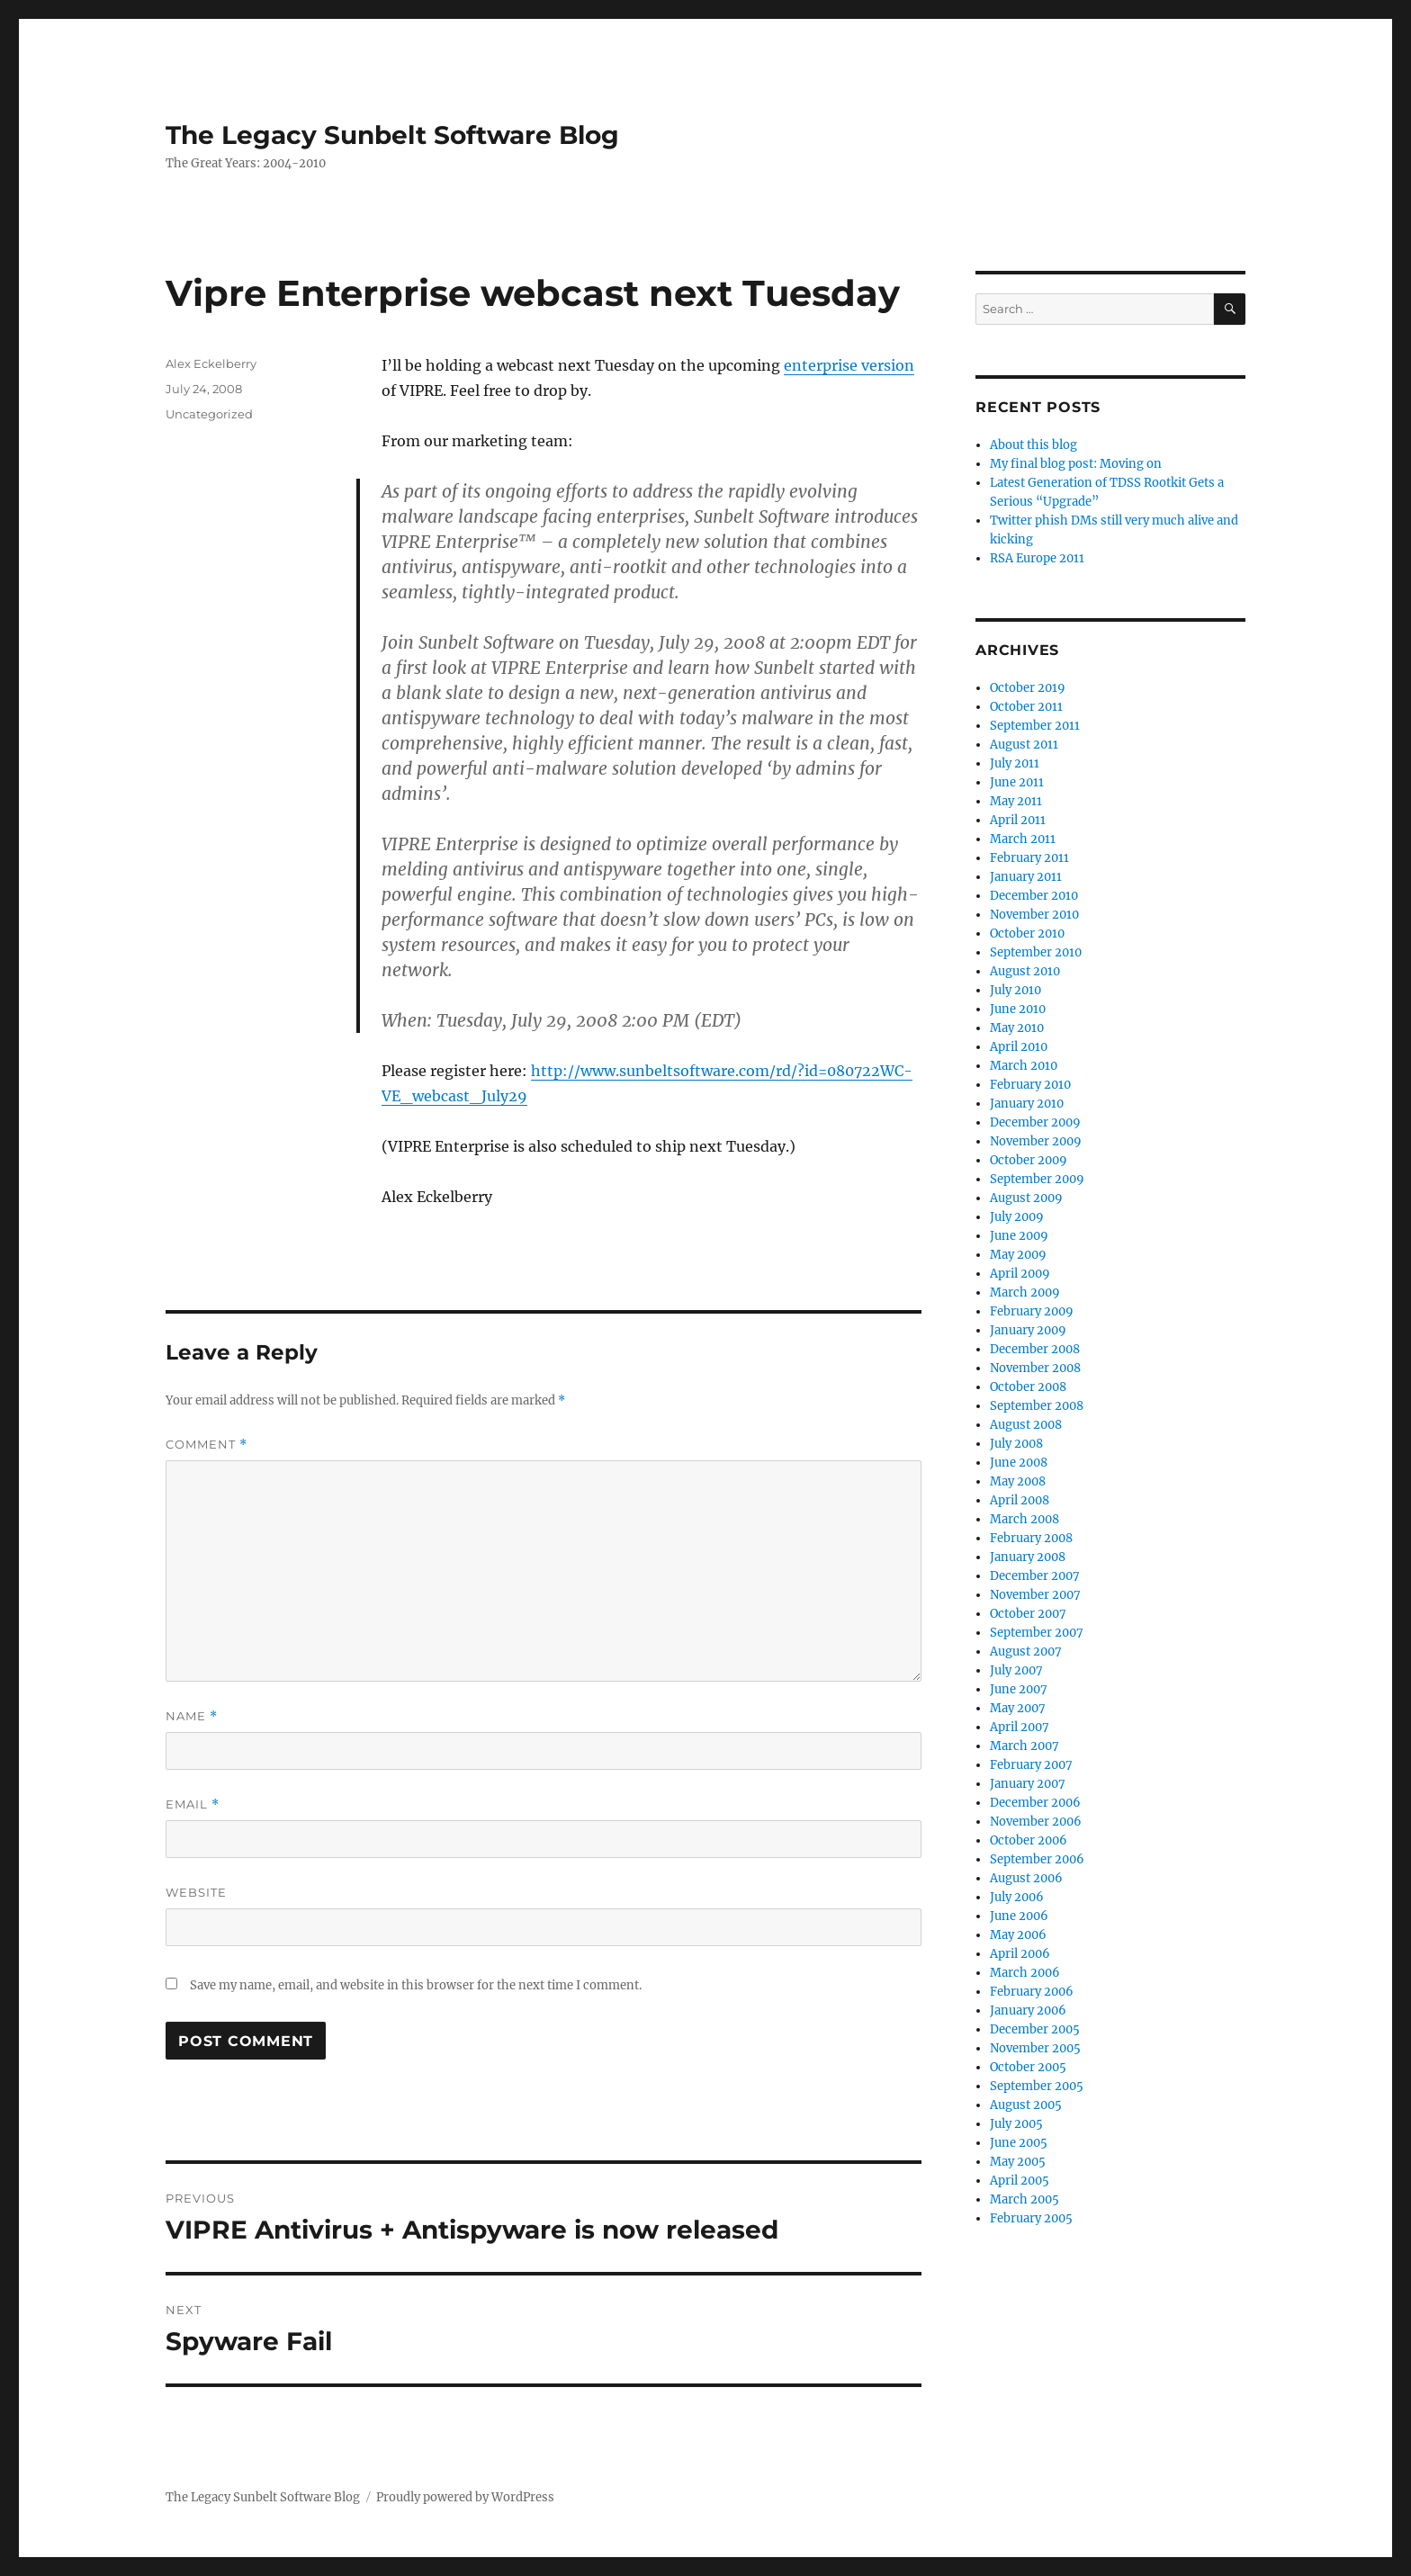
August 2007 (1026, 1651)
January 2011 (1026, 876)
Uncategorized (209, 414)
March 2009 (1025, 1292)
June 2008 (1018, 1462)
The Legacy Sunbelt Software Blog (392, 135)
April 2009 (1020, 1273)
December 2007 (1035, 1576)
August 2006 (1026, 1878)
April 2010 (1018, 1047)
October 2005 (1028, 2067)
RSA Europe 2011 (1037, 558)
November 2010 (1034, 914)
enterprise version (849, 365)
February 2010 (1030, 1084)
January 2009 (1028, 1330)
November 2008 (1035, 1368)
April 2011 (1018, 820)
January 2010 (1027, 1103)
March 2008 (1024, 1519)
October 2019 (1027, 688)
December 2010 (1034, 895)
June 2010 (1018, 1009)
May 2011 (1016, 801)
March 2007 (1024, 1746)
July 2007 (1016, 1670)
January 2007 (1027, 1783)
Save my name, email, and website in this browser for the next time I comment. (416, 1985)
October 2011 (1026, 706)
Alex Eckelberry (211, 363)
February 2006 (1032, 1991)
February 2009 (1032, 1311)
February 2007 (1031, 1765)
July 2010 (1015, 990)
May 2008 (1018, 1481)
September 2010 (1036, 952)
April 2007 (1019, 1727)
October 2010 (1027, 933)
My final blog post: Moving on (1076, 463)
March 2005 (1024, 2199)
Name (192, 1716)
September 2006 (1037, 1859)
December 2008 (1035, 1349)
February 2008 (1031, 1538)
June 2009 (1019, 1235)
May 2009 (1018, 1254)
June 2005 (1018, 2142)
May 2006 (1018, 1935)
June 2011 (1017, 782)
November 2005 (1035, 2048)
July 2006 (1017, 1897)
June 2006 (1019, 1916)
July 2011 (1014, 763)
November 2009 (1036, 1141)
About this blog (1033, 445)
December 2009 (1035, 1122)
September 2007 (1036, 1632)
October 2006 (1028, 1840)
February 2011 (1029, 858)
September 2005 (1036, 2086)
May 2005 (1018, 2161)
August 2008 (1026, 1424)
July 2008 (1016, 1443)
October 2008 (1028, 1387)
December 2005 (1035, 2029)
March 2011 (1023, 839)
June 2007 (1018, 1689)
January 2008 (1027, 1557)
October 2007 (1028, 1613)
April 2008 (1019, 1500)
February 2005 (1031, 2218)
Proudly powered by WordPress (465, 2497)
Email (193, 1804)
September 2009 (1037, 1179)
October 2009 (1028, 1160)
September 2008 (1036, 1406)
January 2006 (1028, 2010)
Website (196, 1892)
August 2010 (1025, 971)
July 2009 (1017, 1217)
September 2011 (1035, 725)
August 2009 (1026, 1198)
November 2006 (1036, 1821)
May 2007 (1018, 1708)
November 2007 (1035, 1594)
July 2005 (1016, 2124)
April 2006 (1020, 1953)
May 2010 (1017, 1028)
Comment (206, 1444)
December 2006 (1035, 1802)
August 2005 (1026, 2105)
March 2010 (1023, 1065)
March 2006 (1025, 1972)
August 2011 (1024, 744)
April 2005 (1019, 2180)
